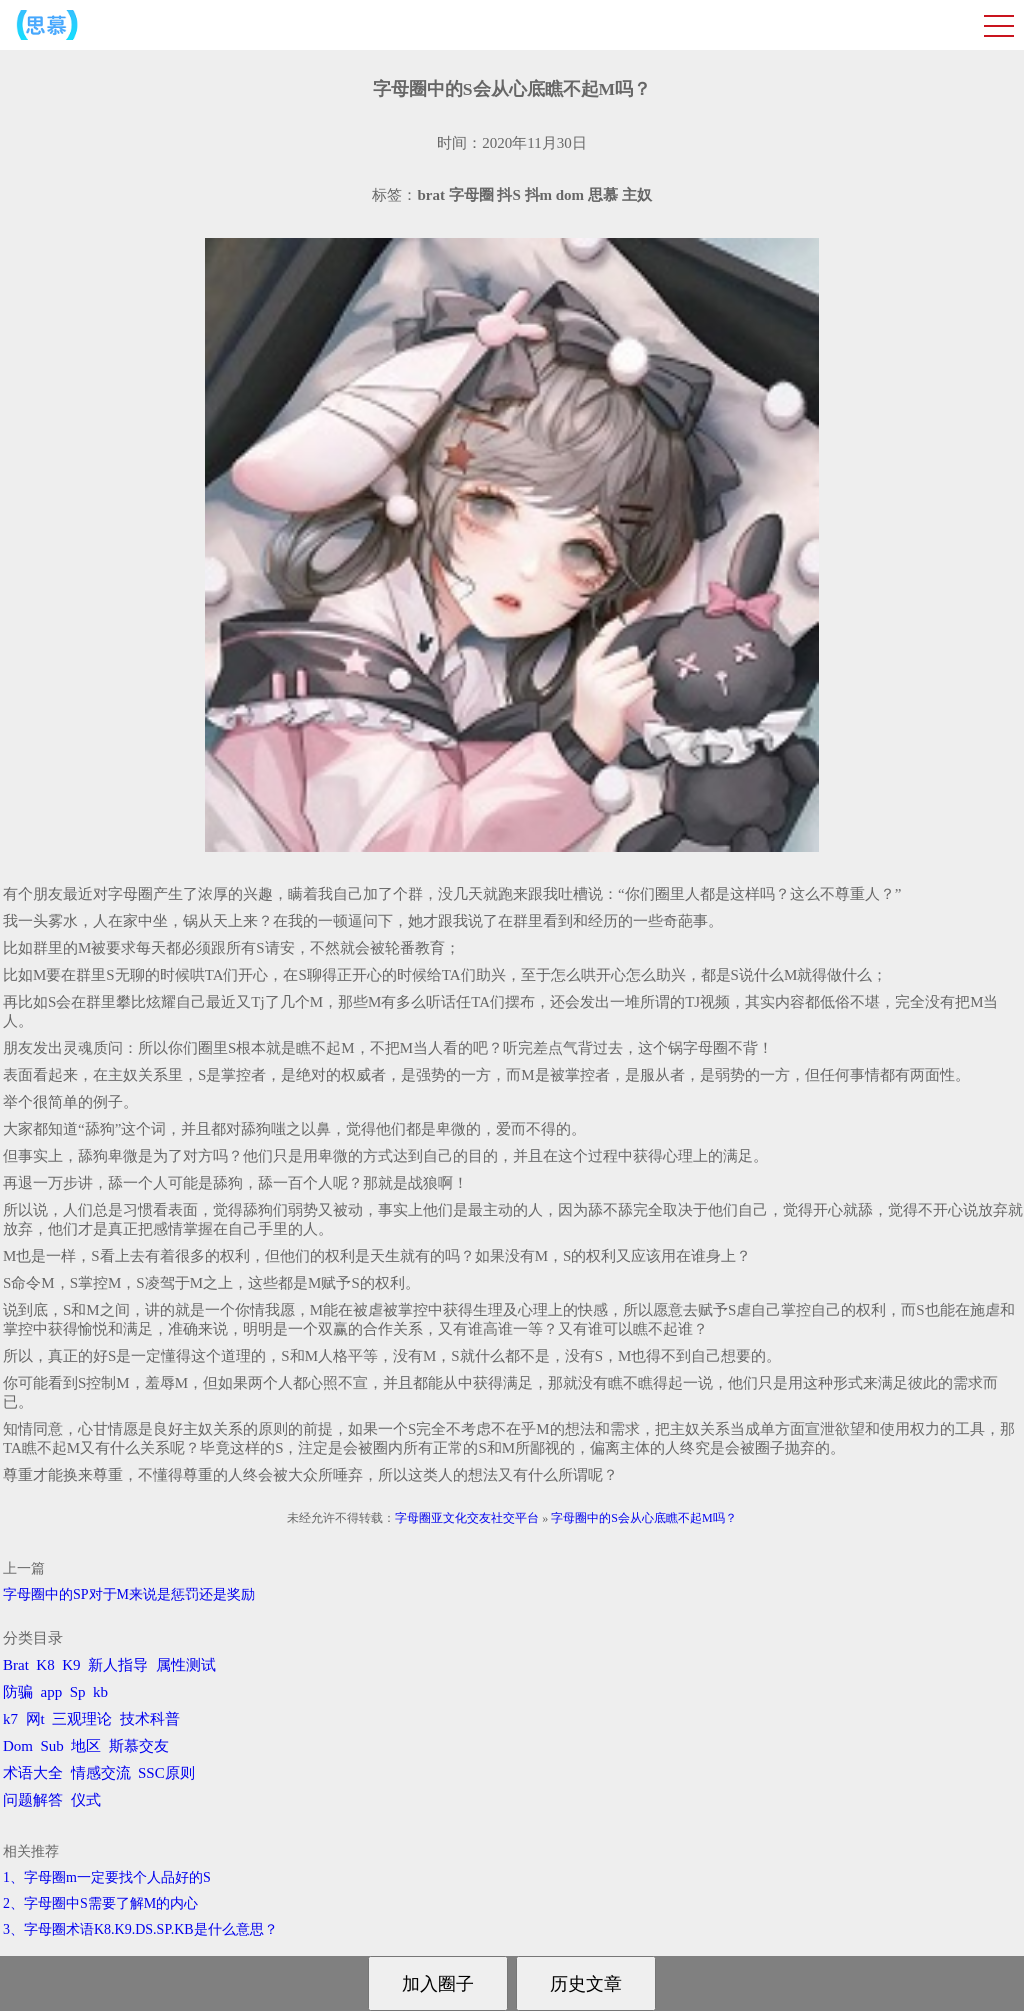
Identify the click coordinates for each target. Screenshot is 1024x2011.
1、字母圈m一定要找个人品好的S (107, 1877)
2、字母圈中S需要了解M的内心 (100, 1903)
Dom (18, 1746)
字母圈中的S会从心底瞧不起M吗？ (643, 1518)
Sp (78, 1692)
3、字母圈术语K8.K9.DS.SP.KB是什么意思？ (140, 1929)
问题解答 (33, 1800)
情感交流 (101, 1773)
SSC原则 (166, 1773)
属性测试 (186, 1665)
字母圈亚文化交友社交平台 (467, 1518)
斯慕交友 (139, 1746)
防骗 (18, 1692)
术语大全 (33, 1773)
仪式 (86, 1800)
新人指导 (118, 1665)
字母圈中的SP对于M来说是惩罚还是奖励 (129, 1594)
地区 (86, 1746)
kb (100, 1692)
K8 (45, 1665)
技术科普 (150, 1719)
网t (35, 1719)
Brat (16, 1665)
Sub (52, 1746)
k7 (10, 1719)
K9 (71, 1665)
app (52, 1692)
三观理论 (82, 1719)
